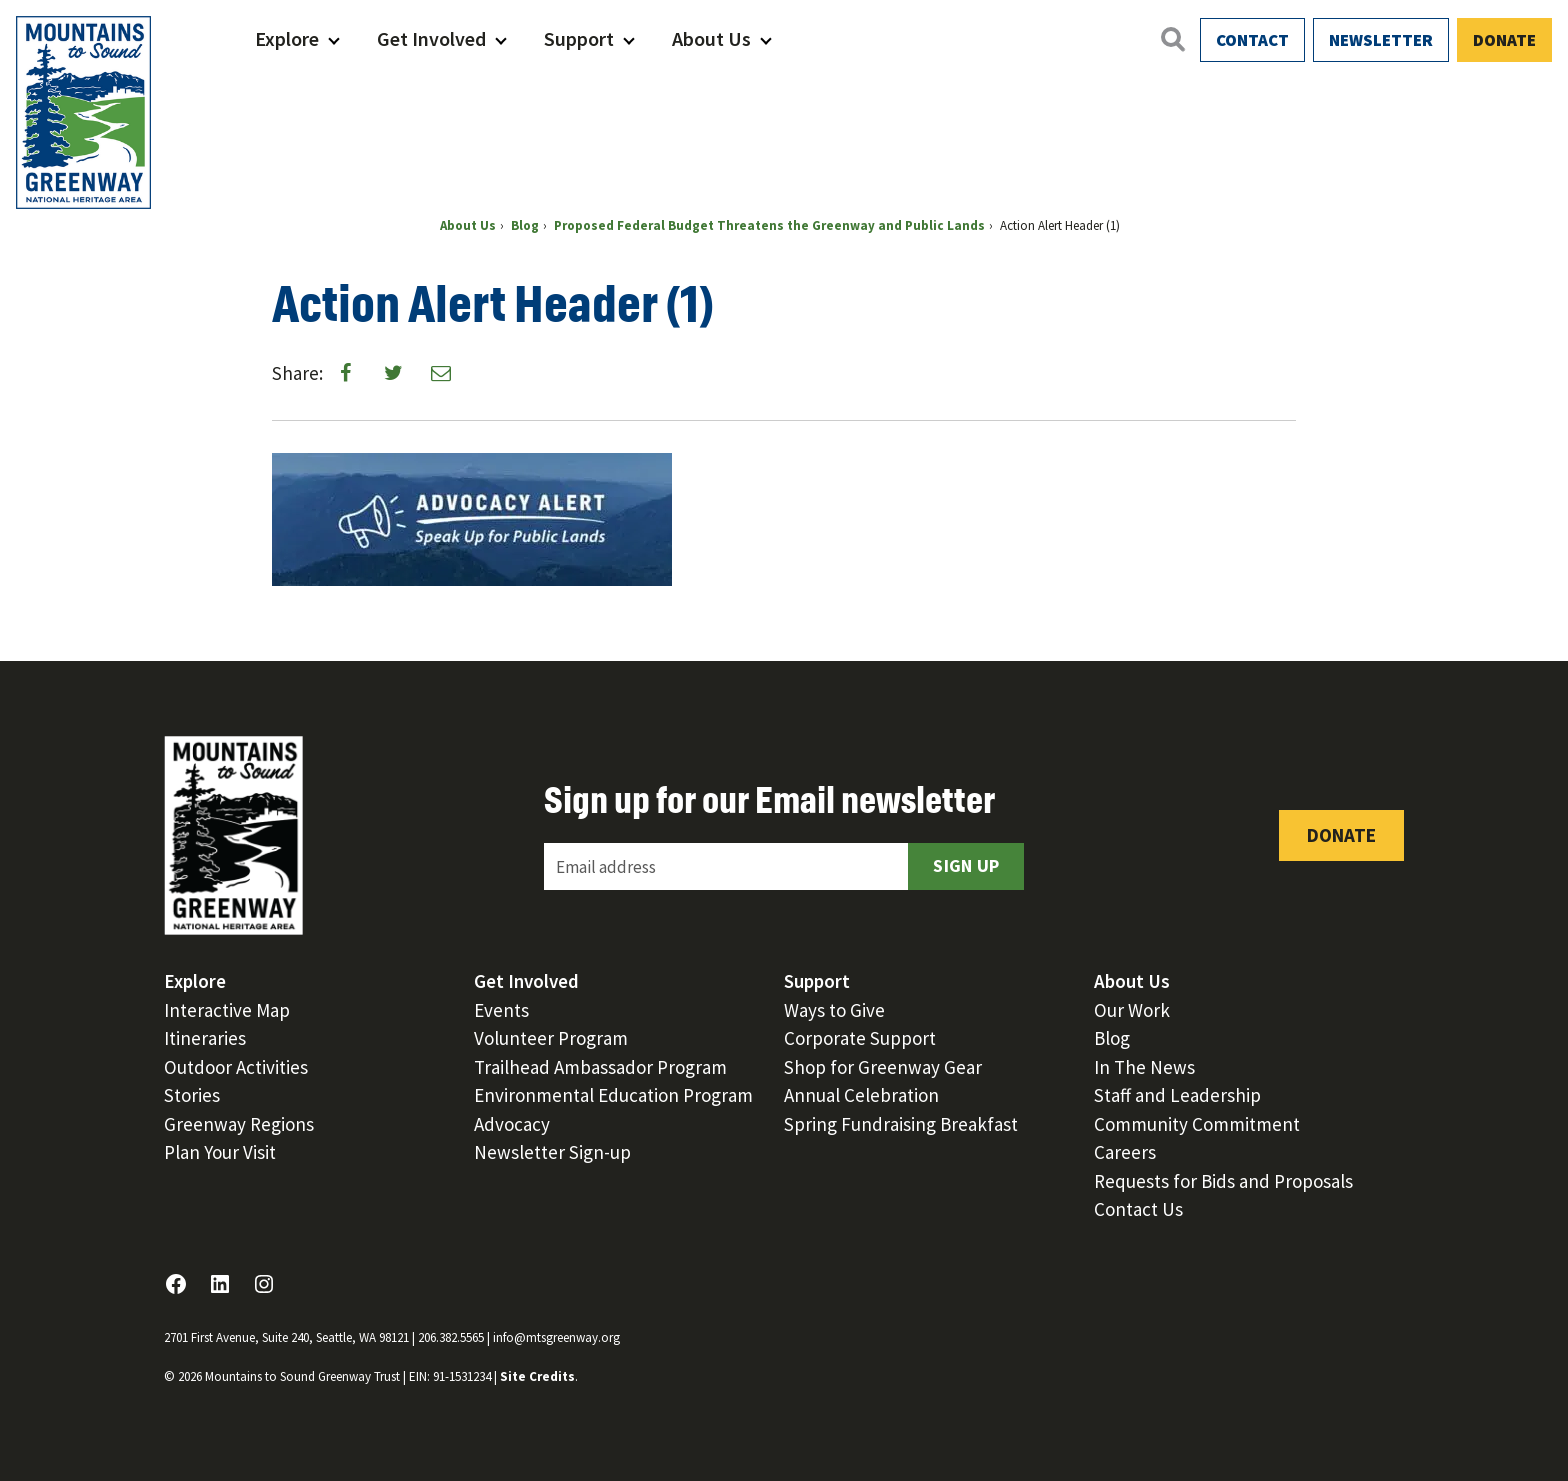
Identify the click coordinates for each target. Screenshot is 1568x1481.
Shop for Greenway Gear (883, 1067)
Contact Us (1138, 1209)
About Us (711, 38)
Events (501, 1010)
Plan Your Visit (220, 1152)
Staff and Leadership (1177, 1095)
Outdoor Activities (236, 1067)
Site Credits (537, 1376)
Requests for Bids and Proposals (1223, 1181)
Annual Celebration (861, 1095)
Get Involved (431, 38)
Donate (1504, 40)
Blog (1112, 1038)
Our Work (1132, 1010)
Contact (1252, 40)
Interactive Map (227, 1010)
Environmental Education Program (613, 1095)
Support (579, 38)
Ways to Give (834, 1010)
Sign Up (966, 865)
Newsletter (1381, 40)
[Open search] (1172, 39)
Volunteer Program (551, 1038)
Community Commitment (1197, 1124)
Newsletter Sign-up (552, 1152)
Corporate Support (860, 1038)
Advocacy (512, 1124)
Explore (287, 38)
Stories (192, 1095)
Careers (1125, 1152)
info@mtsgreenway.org (556, 1337)
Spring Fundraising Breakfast (901, 1124)
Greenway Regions (239, 1124)
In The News (1144, 1067)
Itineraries (205, 1038)
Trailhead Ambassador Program (600, 1067)
